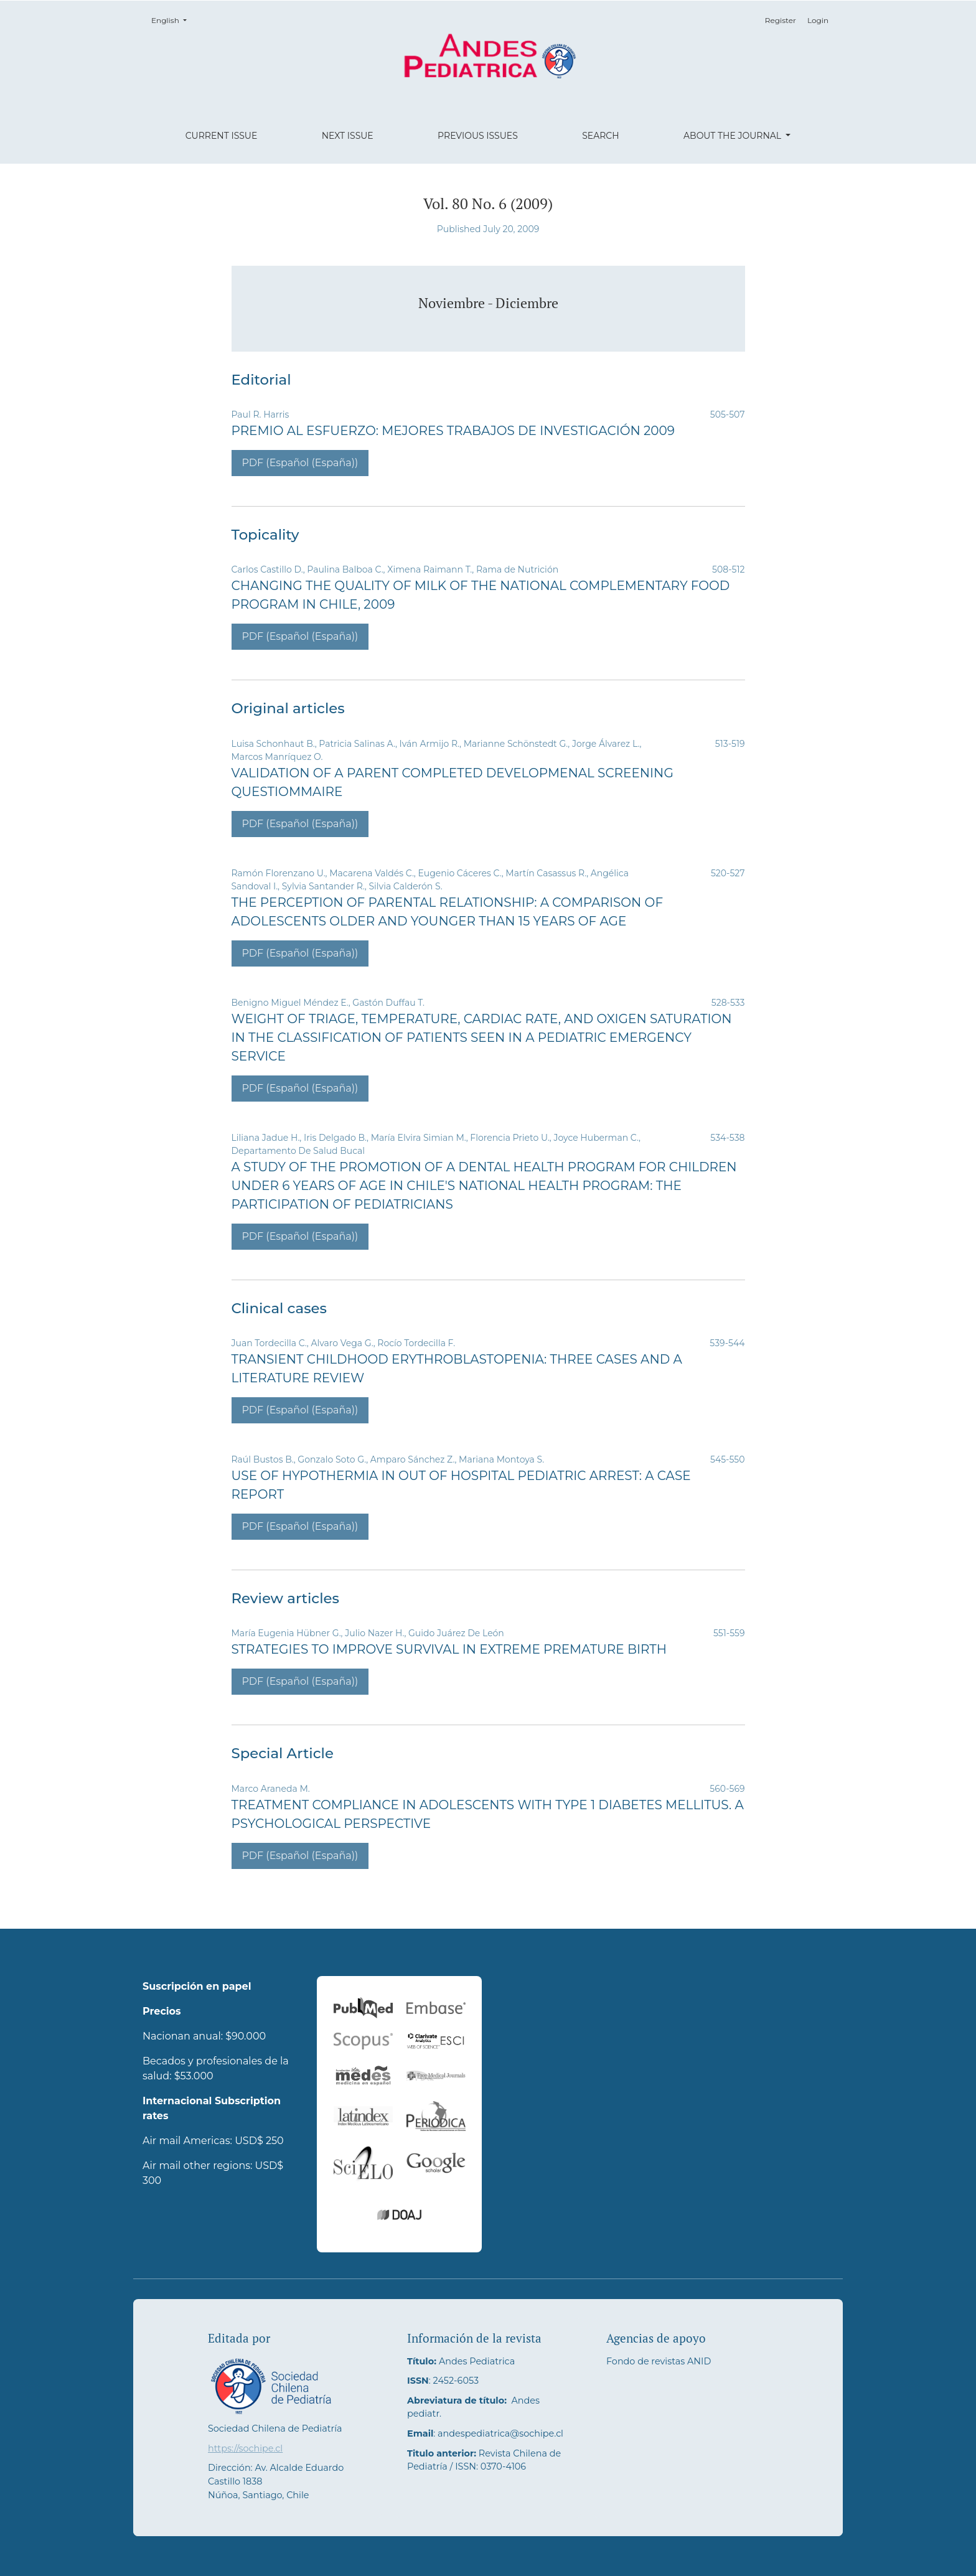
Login (817, 20)
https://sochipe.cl (245, 2448)
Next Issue (347, 135)
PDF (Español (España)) (300, 463)
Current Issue (221, 135)
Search (600, 135)
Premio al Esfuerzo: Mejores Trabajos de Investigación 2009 (453, 430)
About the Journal (733, 135)
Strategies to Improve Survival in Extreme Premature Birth (449, 1649)
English (173, 19)
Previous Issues (478, 135)
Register (780, 20)
